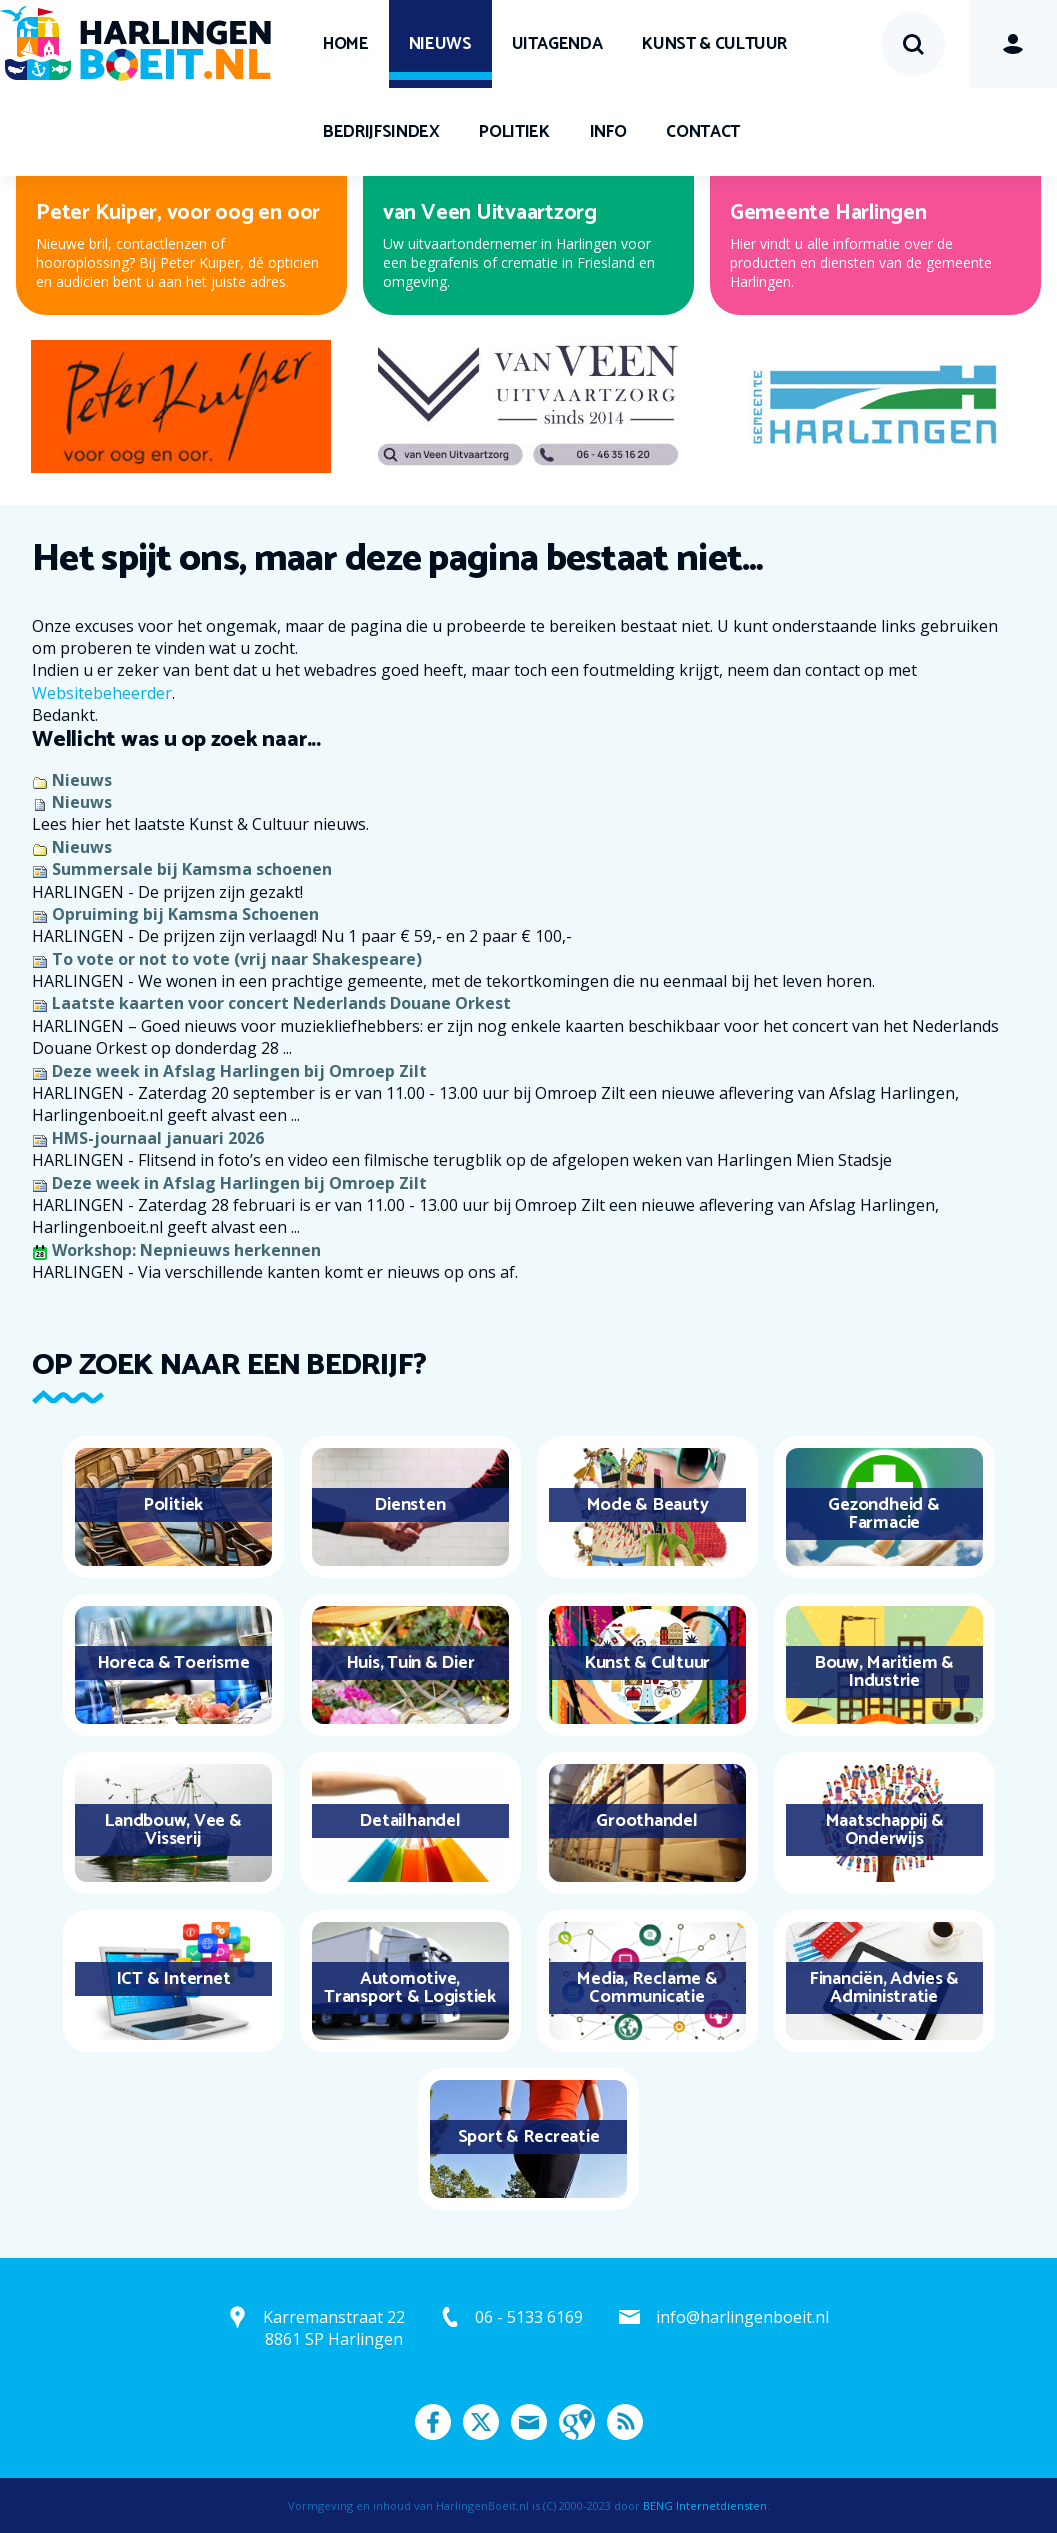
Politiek (514, 132)
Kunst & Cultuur (714, 44)
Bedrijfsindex (381, 132)
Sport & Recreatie (529, 2137)
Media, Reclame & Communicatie (646, 1988)
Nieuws (440, 44)
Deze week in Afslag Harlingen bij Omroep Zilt (239, 1071)
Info (608, 132)
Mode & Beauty (647, 1505)
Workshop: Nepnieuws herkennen (186, 1250)
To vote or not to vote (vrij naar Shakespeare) (237, 959)
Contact (703, 132)
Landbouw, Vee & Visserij (172, 1830)
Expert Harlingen (463, 213)
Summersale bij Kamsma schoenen (192, 869)
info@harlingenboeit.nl (742, 2317)
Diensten (409, 1505)
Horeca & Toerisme (173, 1663)
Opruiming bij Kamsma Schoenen (185, 914)
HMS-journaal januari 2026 (158, 1138)
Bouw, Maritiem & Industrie (884, 1672)
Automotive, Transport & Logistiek (410, 1988)
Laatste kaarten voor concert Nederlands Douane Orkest (281, 1003)
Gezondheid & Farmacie (883, 1514)
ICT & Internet (173, 1979)
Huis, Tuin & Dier (410, 1663)
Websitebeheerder (102, 693)
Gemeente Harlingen (828, 213)
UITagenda (557, 44)
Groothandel (646, 1821)
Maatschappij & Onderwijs (884, 1830)
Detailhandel (409, 1821)
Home (346, 44)
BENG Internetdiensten (705, 2505)
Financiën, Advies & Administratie (884, 1988)
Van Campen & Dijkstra (144, 213)
